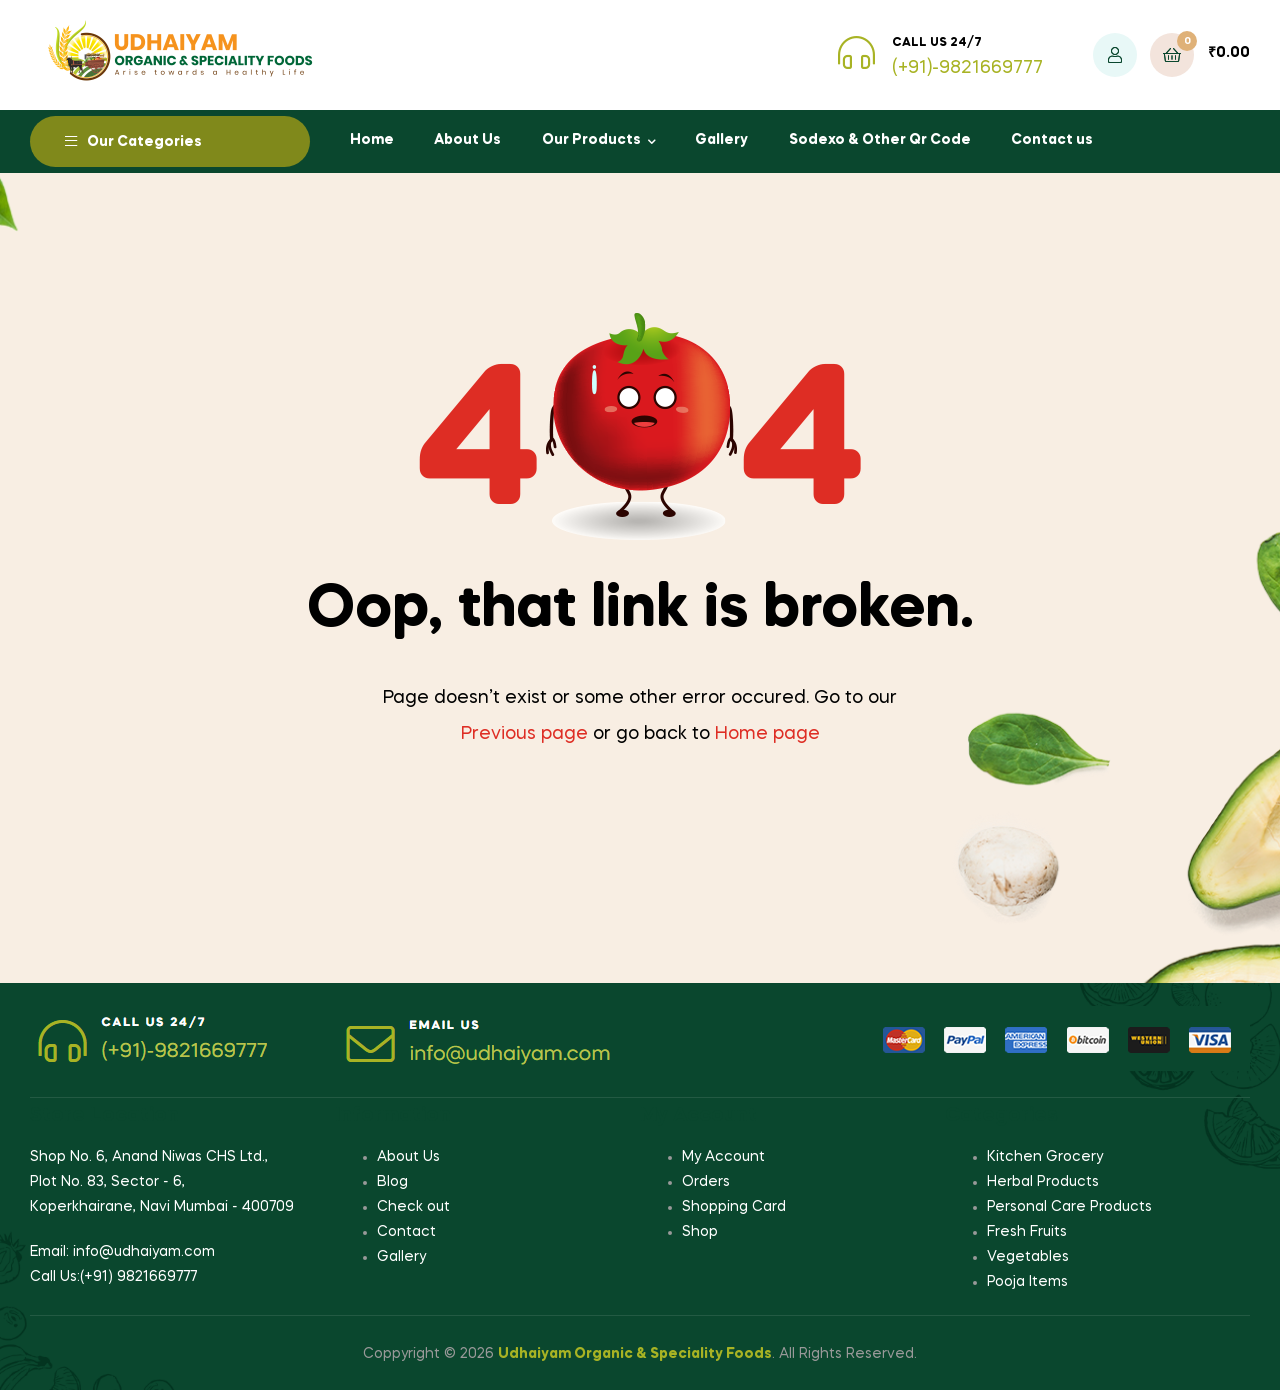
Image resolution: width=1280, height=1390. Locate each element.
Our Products (591, 140)
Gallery (721, 140)
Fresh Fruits (1027, 1232)
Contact (406, 1232)
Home (372, 140)
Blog (392, 1182)
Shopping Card (734, 1207)
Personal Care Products (1069, 1207)
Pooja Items (1027, 1282)
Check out (413, 1207)
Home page (767, 734)
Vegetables (1028, 1257)
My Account (723, 1157)
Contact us (1052, 140)
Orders (706, 1182)
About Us (467, 140)
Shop (700, 1232)
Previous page (524, 734)
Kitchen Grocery (1045, 1157)
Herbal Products (1043, 1182)
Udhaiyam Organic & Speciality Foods (635, 1354)
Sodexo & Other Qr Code (880, 140)
